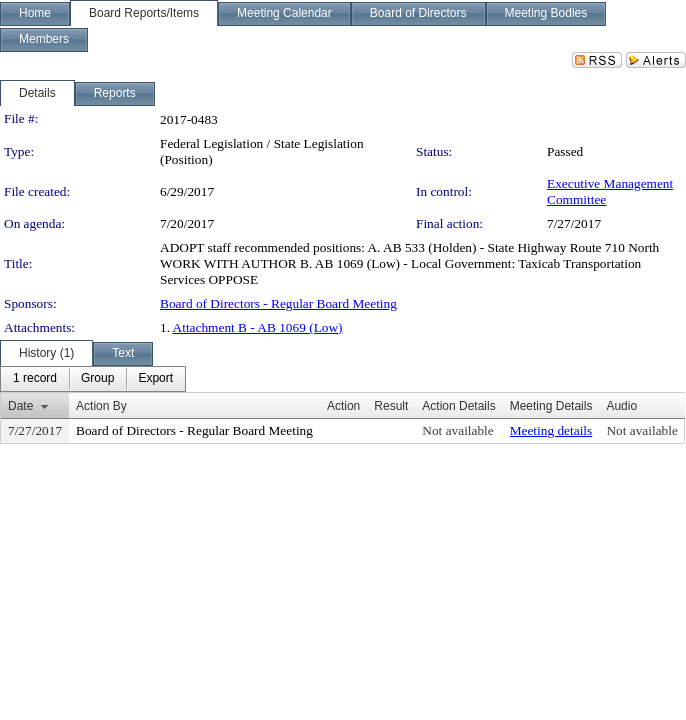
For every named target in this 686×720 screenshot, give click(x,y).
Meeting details (551, 430)
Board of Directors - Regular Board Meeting (278, 303)
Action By (101, 406)
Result (391, 406)
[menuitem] (35, 379)
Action (343, 406)
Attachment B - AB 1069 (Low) (258, 327)
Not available (457, 430)
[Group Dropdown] (97, 379)
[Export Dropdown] (155, 379)
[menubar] (93, 379)
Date (20, 406)
